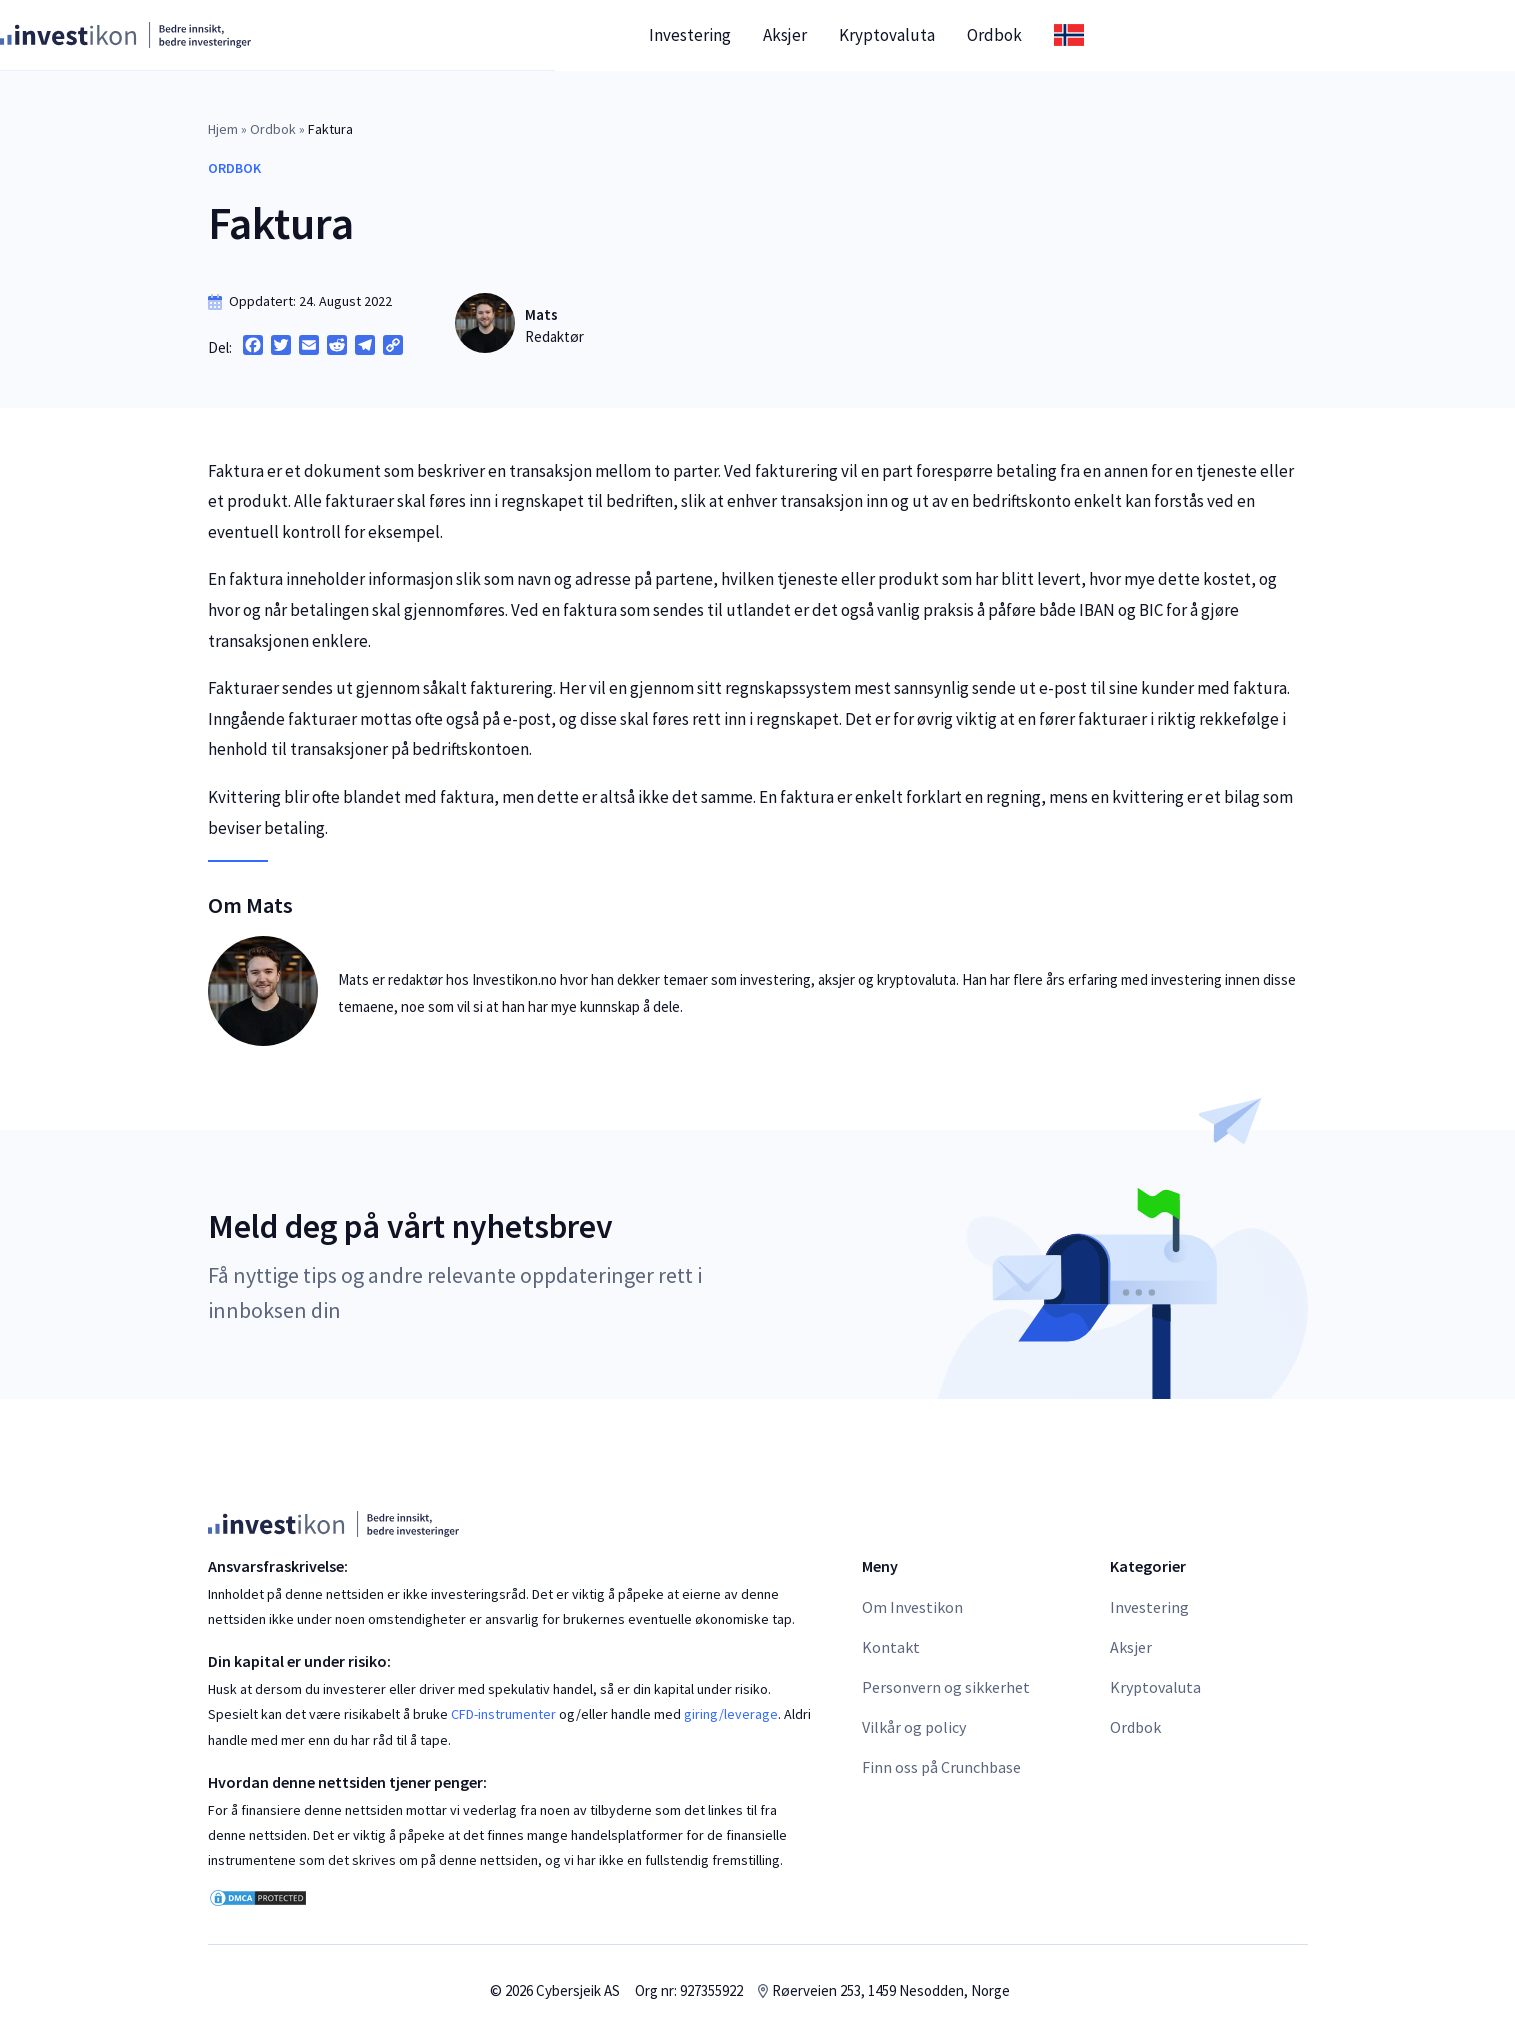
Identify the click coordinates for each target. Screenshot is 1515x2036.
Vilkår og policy (914, 1727)
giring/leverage (731, 1714)
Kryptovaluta (1095, 35)
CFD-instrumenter (503, 1714)
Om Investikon (912, 1607)
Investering (898, 35)
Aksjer (993, 35)
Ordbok (1202, 35)
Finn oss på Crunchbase (941, 1767)
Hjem (223, 129)
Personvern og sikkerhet (946, 1687)
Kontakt (891, 1647)
